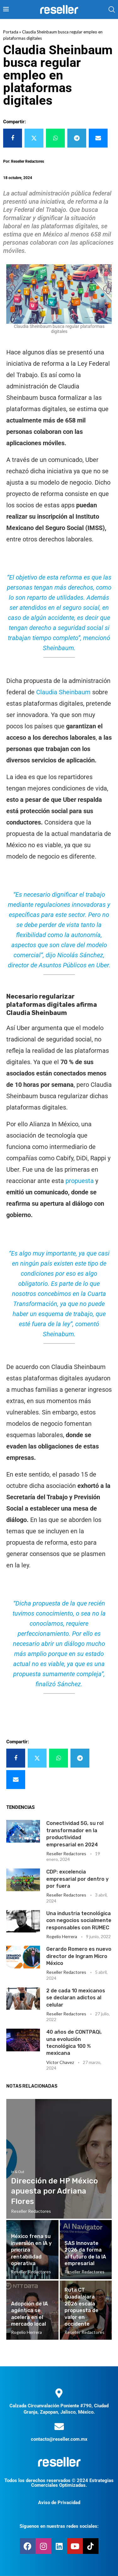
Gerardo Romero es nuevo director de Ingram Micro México (78, 1956)
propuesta (79, 1181)
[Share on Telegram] (76, 138)
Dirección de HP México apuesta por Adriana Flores (54, 2191)
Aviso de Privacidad (59, 2502)
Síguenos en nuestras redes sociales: (59, 2526)
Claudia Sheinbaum (63, 692)
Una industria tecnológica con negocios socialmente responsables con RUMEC (78, 1920)
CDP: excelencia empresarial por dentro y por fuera (77, 1879)
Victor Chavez (60, 2062)
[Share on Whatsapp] (55, 138)
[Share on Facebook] (12, 138)
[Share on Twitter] (34, 138)
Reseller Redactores (66, 1853)
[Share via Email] (98, 138)
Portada (10, 31)
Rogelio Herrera (61, 1936)
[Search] (112, 9)
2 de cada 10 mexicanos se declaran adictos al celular (75, 1998)
